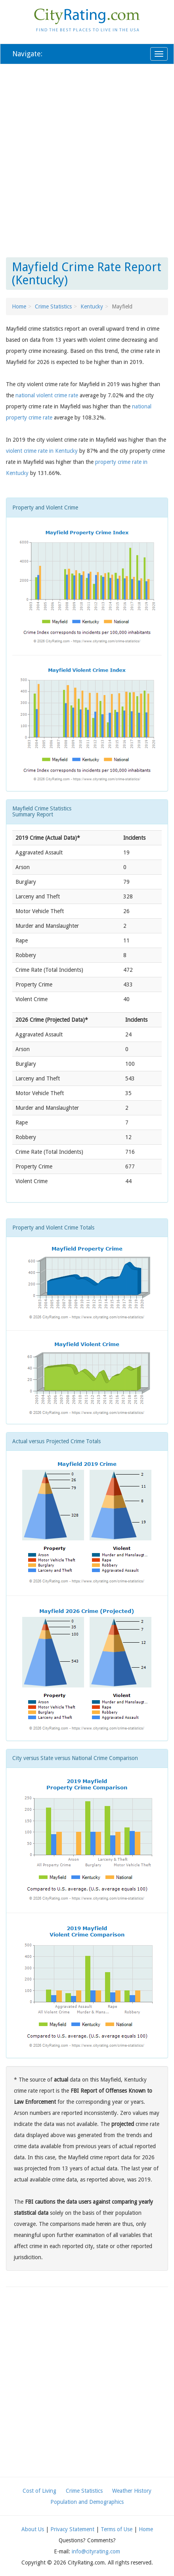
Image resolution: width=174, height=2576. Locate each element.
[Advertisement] (87, 159)
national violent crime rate (46, 395)
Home (19, 306)
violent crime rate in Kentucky (42, 451)
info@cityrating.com (96, 2551)
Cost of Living (39, 2491)
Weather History (131, 2491)
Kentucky (91, 306)
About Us (32, 2529)
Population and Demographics (87, 2502)
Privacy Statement (72, 2529)
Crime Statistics (53, 306)
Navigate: (27, 54)
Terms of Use (116, 2529)
